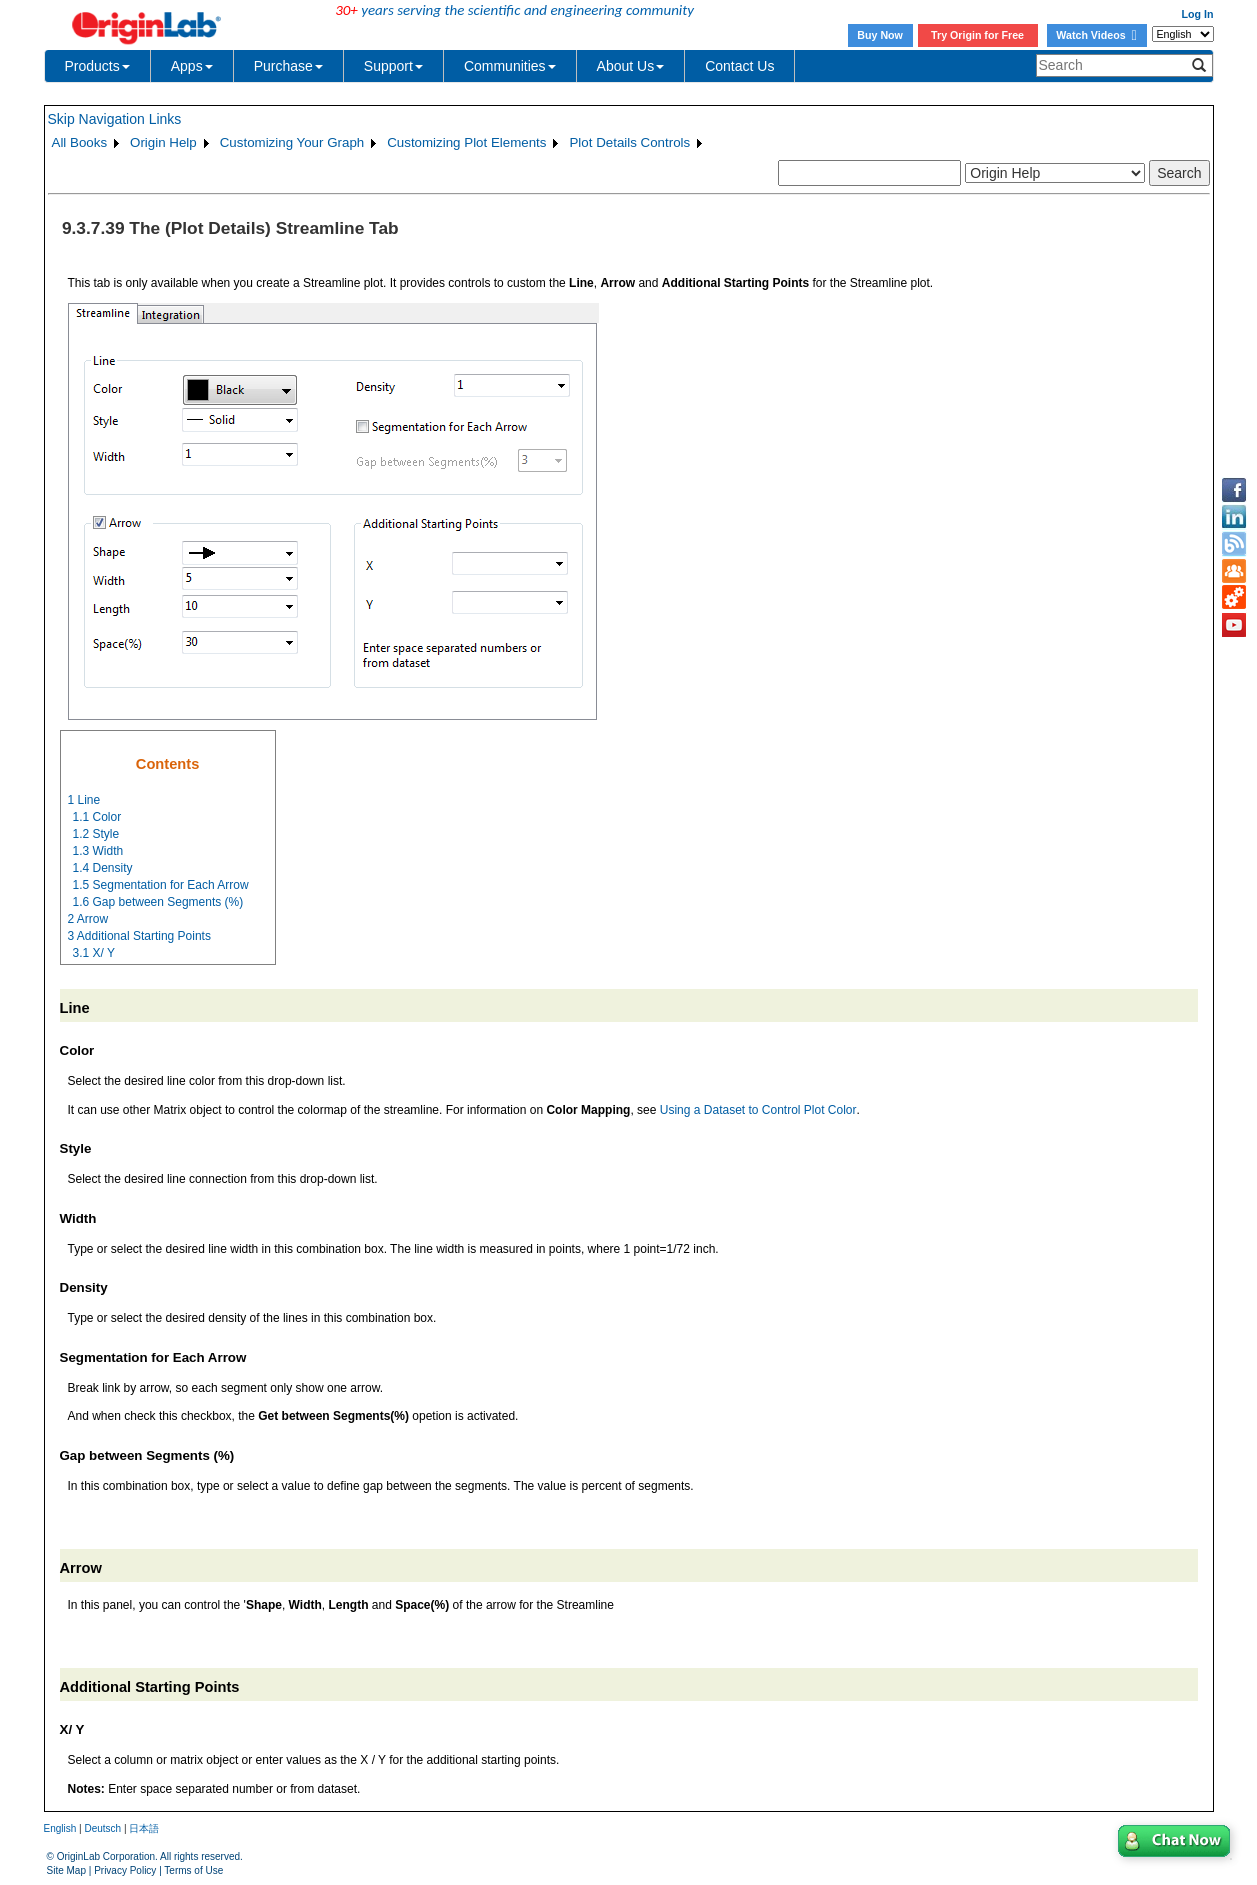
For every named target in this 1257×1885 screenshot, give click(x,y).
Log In (1198, 14)
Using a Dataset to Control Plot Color (758, 1110)
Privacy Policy (125, 1870)
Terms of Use (193, 1870)
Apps (192, 66)
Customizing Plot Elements (466, 142)
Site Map (66, 1870)
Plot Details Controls (629, 142)
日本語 (144, 1828)
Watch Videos (1096, 35)
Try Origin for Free (977, 35)
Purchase (288, 66)
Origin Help (163, 142)
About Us (631, 66)
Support (393, 66)
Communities (510, 66)
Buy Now (880, 35)
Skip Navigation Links (115, 119)
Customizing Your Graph (292, 142)
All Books (80, 142)
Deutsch (102, 1828)
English (60, 1828)
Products (97, 66)
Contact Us (739, 66)
